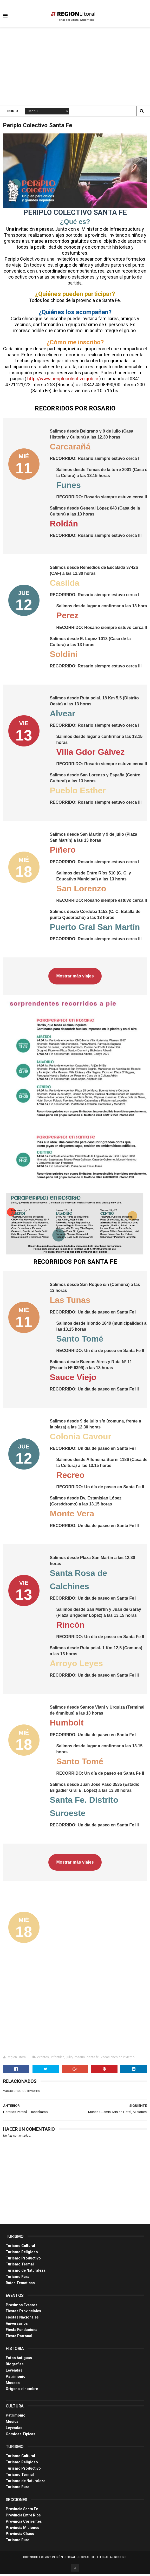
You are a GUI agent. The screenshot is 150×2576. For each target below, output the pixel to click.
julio (70, 2059)
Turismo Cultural (20, 2247)
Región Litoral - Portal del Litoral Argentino (89, 2559)
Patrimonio (15, 2378)
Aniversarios (17, 2325)
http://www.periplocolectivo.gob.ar (62, 380)
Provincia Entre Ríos (23, 2517)
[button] (5, 11)
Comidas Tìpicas (20, 2436)
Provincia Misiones (22, 2529)
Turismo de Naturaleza (25, 2272)
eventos (43, 2059)
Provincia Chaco (20, 2535)
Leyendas (14, 2372)
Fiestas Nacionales (22, 2319)
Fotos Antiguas (19, 2360)
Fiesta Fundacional (22, 2331)
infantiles (57, 2059)
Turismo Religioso (22, 2254)
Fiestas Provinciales (23, 2313)
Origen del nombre (22, 2390)
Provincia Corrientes (24, 2523)
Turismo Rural (18, 2278)
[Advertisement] (75, 67)
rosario (80, 2059)
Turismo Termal (20, 2266)
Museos (13, 2384)
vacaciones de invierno (117, 2059)
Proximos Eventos (21, 2307)
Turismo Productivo (23, 2260)
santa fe (93, 2059)
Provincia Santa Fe (22, 2511)
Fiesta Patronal (19, 2338)
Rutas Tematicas (20, 2285)
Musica (12, 2423)
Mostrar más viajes (75, 978)
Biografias (15, 2366)
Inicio (12, 112)
